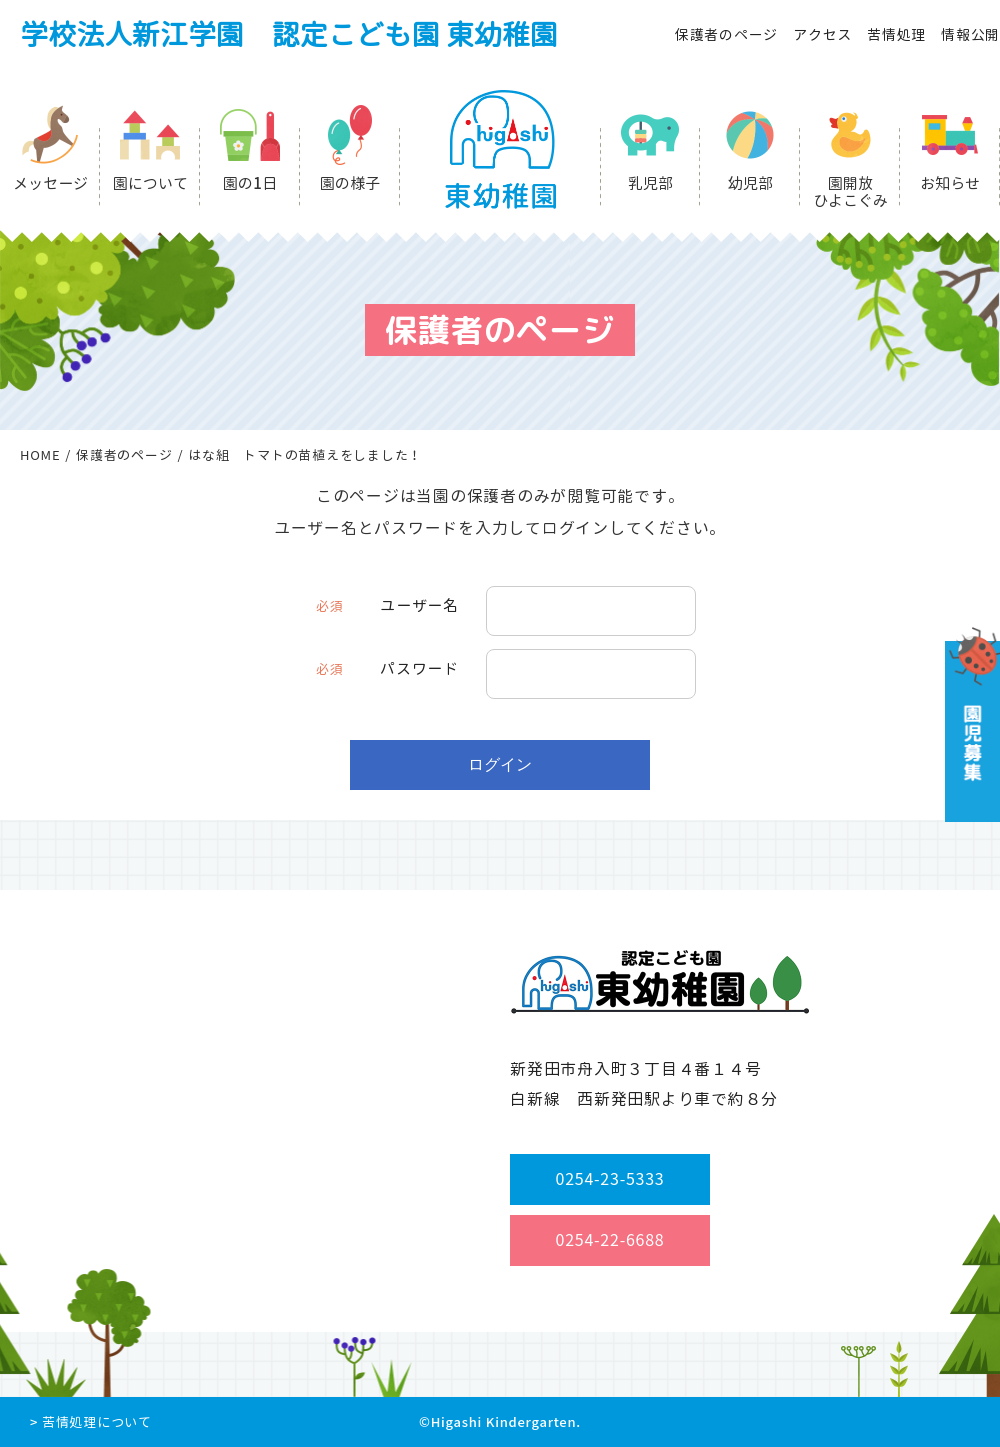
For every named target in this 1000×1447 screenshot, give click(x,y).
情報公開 (970, 34)
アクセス (822, 34)
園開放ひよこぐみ (850, 192)
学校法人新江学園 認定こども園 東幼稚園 (289, 34)
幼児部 (750, 183)
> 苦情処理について (91, 1422)
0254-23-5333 (610, 1179)
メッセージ (50, 183)
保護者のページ (726, 34)
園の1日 (250, 183)
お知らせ (950, 183)
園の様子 (350, 183)
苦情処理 (896, 34)
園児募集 (970, 724)
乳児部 (650, 183)
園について (150, 183)
